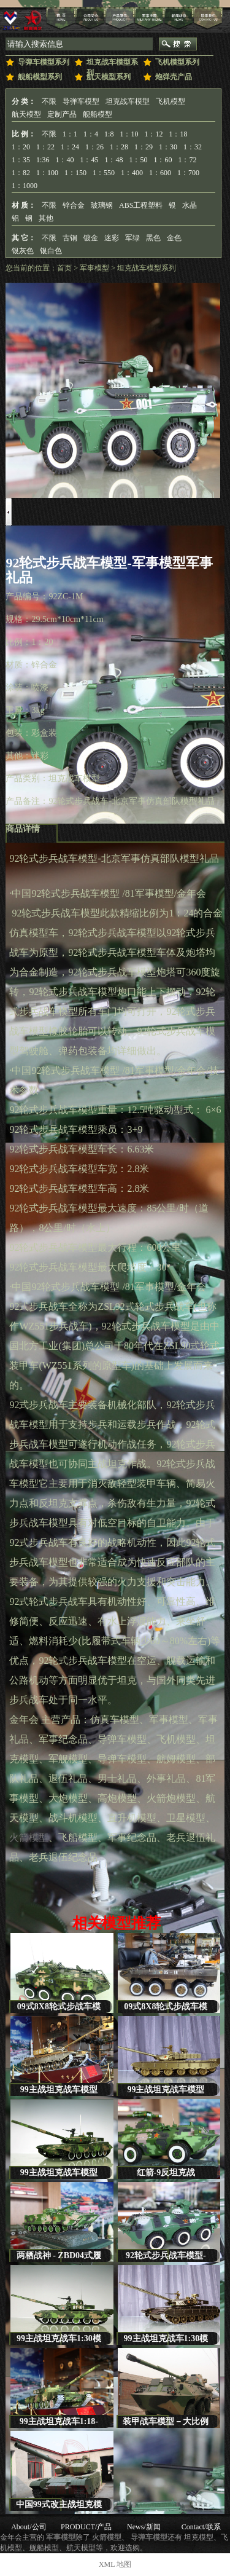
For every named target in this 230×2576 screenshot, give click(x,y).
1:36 (42, 160)
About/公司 (28, 2527)
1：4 (90, 134)
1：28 (119, 147)
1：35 (21, 160)
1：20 (21, 147)
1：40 (64, 160)
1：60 (162, 160)
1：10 (129, 134)
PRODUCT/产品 (86, 2527)
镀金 (90, 238)
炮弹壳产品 (173, 77)
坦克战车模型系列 (112, 65)
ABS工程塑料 (141, 205)
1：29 (143, 147)
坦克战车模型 (127, 101)
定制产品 (62, 114)
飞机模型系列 (177, 62)
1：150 (75, 172)
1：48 (113, 160)
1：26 (94, 147)
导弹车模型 (81, 101)
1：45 (89, 160)
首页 (64, 268)
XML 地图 (115, 2564)
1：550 (104, 172)
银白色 (51, 250)
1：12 (153, 134)
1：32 (192, 147)
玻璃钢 (102, 205)
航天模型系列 (108, 77)
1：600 (160, 172)
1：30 (168, 147)
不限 (49, 101)
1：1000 (24, 185)
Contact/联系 (201, 2527)
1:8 (108, 134)
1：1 (70, 134)
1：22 (45, 147)
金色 (174, 238)
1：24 (70, 147)
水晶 (189, 205)
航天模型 (26, 114)
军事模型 (94, 268)
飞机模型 (170, 101)
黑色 (153, 238)
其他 (46, 218)
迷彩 (111, 238)
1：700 (188, 172)
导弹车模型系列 (43, 62)
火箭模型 (28, 1837)
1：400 (132, 172)
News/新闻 (144, 2527)
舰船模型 (97, 114)
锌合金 (74, 205)
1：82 (21, 172)
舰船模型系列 (40, 77)
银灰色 (23, 250)
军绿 (132, 238)
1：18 (178, 134)
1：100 (47, 172)
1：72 (187, 160)
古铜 (70, 238)
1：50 (138, 160)
